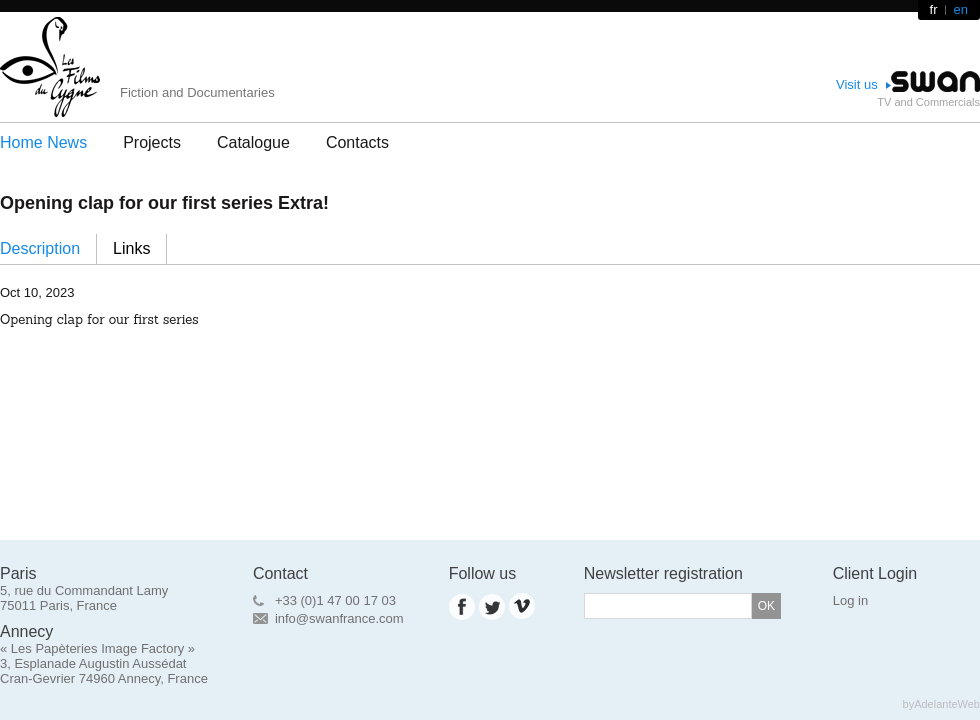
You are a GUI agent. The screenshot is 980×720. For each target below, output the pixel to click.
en (961, 9)
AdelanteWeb (947, 704)
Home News (43, 142)
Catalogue (253, 142)
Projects (152, 142)
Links (131, 248)
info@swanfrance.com (339, 618)
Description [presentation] (40, 248)
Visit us (857, 84)
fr (934, 9)
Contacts (357, 142)
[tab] (48, 249)
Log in (850, 600)
